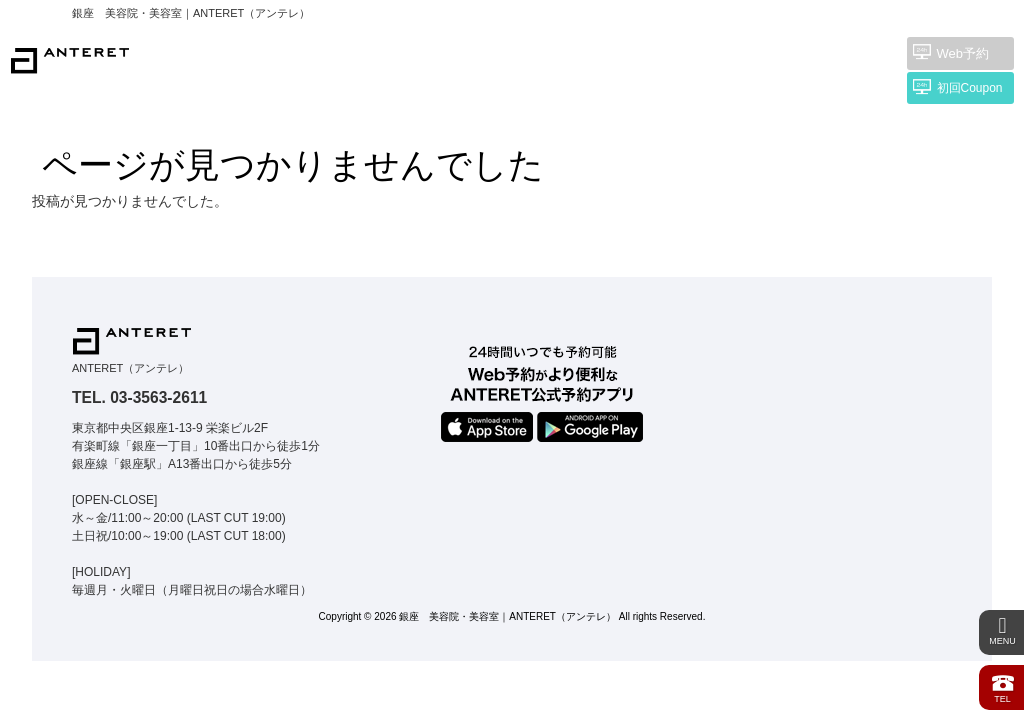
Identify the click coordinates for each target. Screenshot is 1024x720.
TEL (1002, 687)
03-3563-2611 (158, 397)
